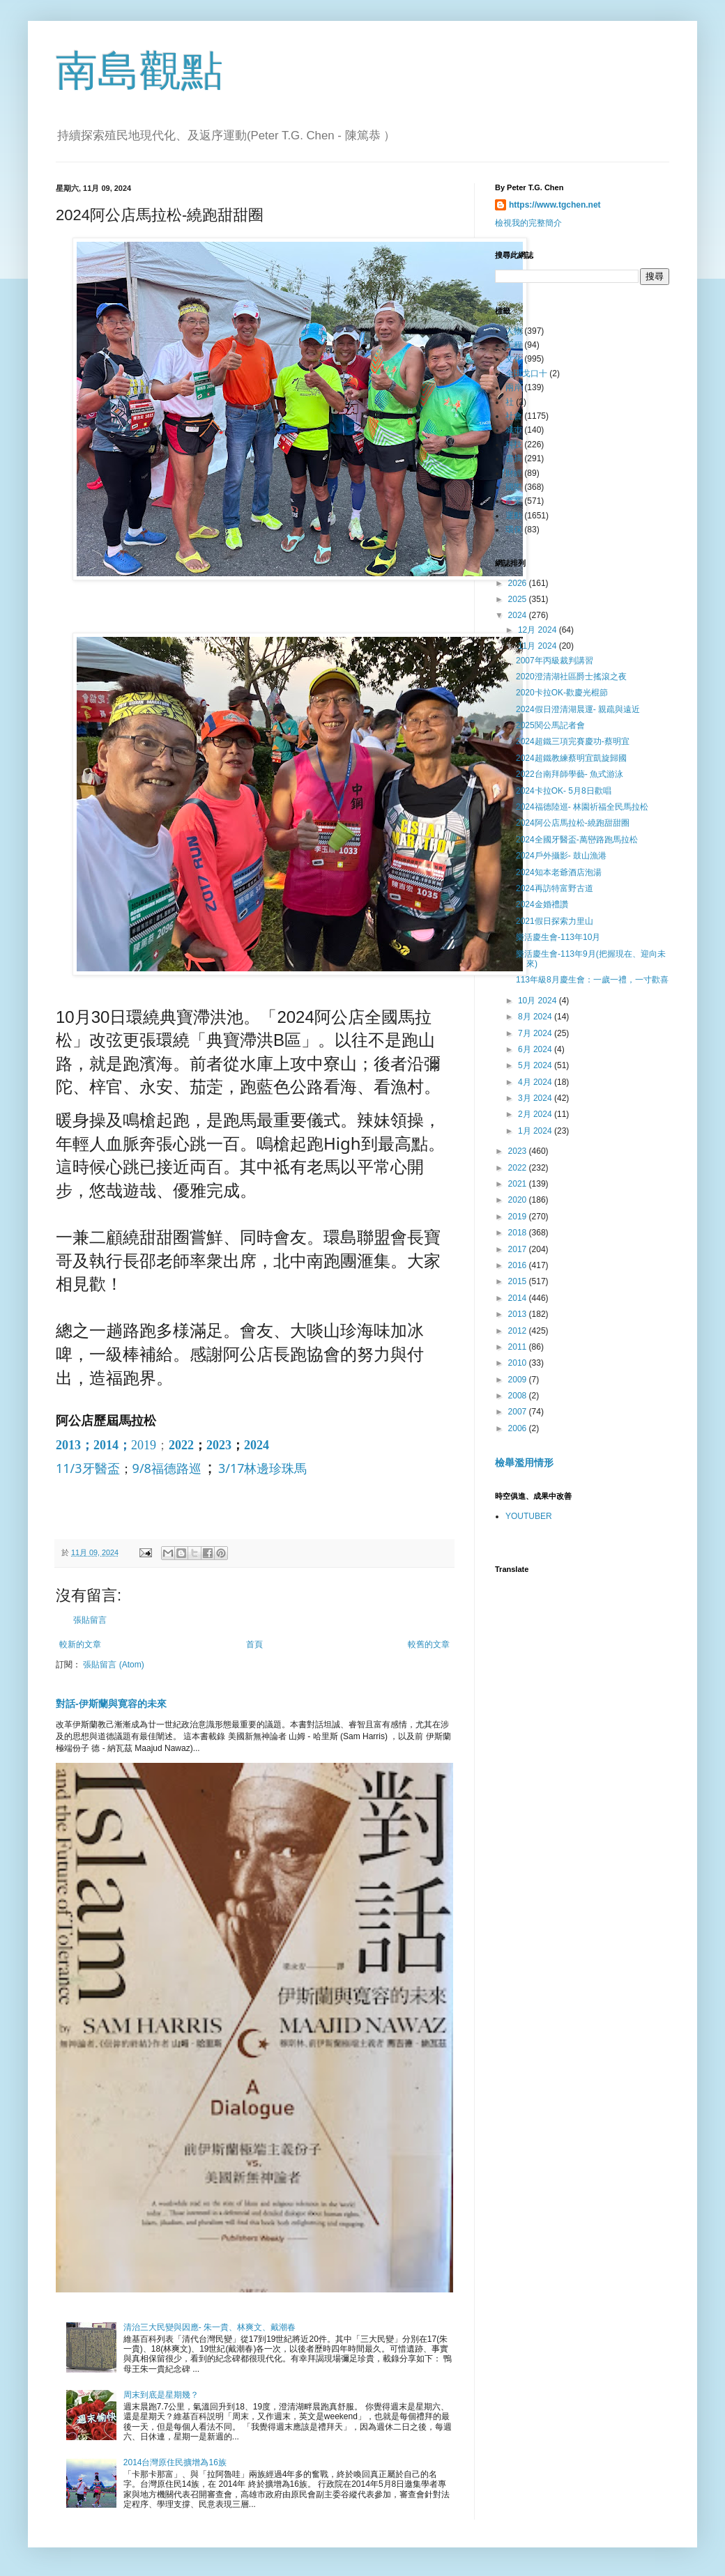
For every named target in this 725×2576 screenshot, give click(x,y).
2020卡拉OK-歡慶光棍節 (562, 692)
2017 (518, 1249)
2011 (518, 1347)
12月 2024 (538, 630)
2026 (518, 583)
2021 (518, 1184)
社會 (513, 416)
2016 (518, 1265)
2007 (518, 1412)
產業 (513, 501)
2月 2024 (536, 1114)
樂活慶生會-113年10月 (558, 937)
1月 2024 (536, 1131)
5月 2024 (536, 1065)
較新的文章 (80, 1644)
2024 (256, 1445)
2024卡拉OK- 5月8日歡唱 (563, 791)
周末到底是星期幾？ (161, 2395)
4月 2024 (536, 1082)
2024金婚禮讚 (542, 904)
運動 (513, 515)
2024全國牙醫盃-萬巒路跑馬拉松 (577, 839)
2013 (68, 1445)
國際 (513, 487)
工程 (513, 345)
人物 (513, 331)
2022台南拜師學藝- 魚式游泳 (569, 774)
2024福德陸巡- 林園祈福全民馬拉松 (582, 807)
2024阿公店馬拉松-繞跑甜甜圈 (572, 823)
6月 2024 (536, 1049)
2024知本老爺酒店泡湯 (559, 872)
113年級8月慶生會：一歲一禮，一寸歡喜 (592, 980)
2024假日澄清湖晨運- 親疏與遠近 (578, 709)
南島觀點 (139, 70)
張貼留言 (90, 1620)
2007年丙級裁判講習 (554, 660)
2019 (143, 1445)
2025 (518, 599)
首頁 (254, 1644)
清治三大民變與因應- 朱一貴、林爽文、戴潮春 (209, 2327)
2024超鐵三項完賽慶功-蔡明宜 (572, 741)
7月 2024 (536, 1033)
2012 (518, 1331)
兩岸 (513, 387)
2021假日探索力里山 (554, 921)
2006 (518, 1428)
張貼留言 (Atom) (113, 1664)
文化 (513, 359)
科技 (513, 444)
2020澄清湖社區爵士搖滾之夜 (571, 676)
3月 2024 (536, 1098)
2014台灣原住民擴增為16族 (175, 2462)
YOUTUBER (528, 1516)
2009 (518, 1380)
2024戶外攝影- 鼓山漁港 (561, 856)
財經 (513, 473)
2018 (518, 1232)
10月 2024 (538, 1000)
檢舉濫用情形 (524, 1462)
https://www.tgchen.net (555, 205)
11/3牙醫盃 (88, 1468)
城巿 (513, 430)
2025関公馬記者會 (550, 725)
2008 (518, 1396)
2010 (518, 1363)
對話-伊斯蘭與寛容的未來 (111, 1703)
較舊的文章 (429, 1644)
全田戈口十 (526, 373)
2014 (106, 1445)
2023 (218, 1445)
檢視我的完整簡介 (528, 223)
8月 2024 (536, 1016)
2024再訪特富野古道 (554, 888)
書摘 (513, 458)
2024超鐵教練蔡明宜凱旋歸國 (571, 758)
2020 (518, 1200)
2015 (518, 1281)
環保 (513, 529)
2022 (181, 1445)
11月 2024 (538, 646)
